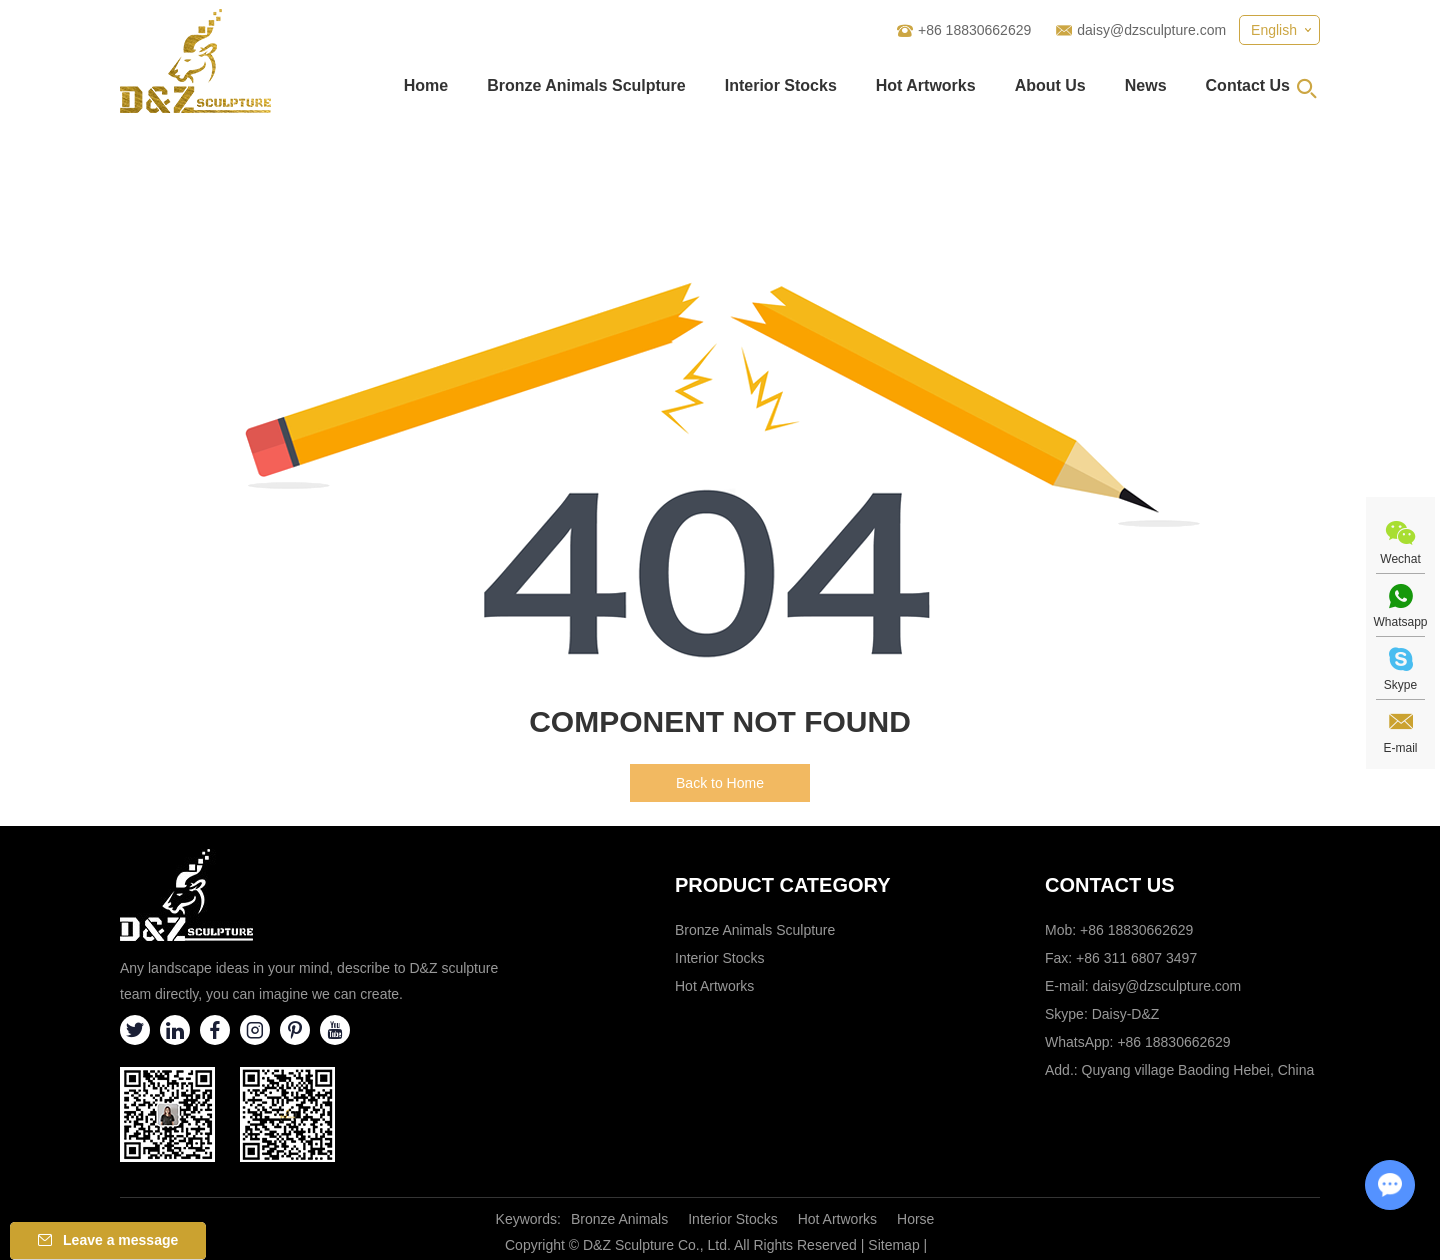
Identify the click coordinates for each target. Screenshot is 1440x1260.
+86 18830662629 (1173, 1042)
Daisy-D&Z (1126, 1014)
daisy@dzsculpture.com (1151, 30)
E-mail (1400, 748)
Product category (783, 885)
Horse (915, 1219)
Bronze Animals (619, 1219)
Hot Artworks (926, 85)
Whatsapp (1400, 622)
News (1146, 85)
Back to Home (720, 783)
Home (426, 85)
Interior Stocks (781, 85)
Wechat (1400, 559)
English (1274, 30)
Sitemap (893, 1245)
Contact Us (1248, 85)
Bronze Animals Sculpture (586, 85)
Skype (1400, 685)
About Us (1050, 85)
